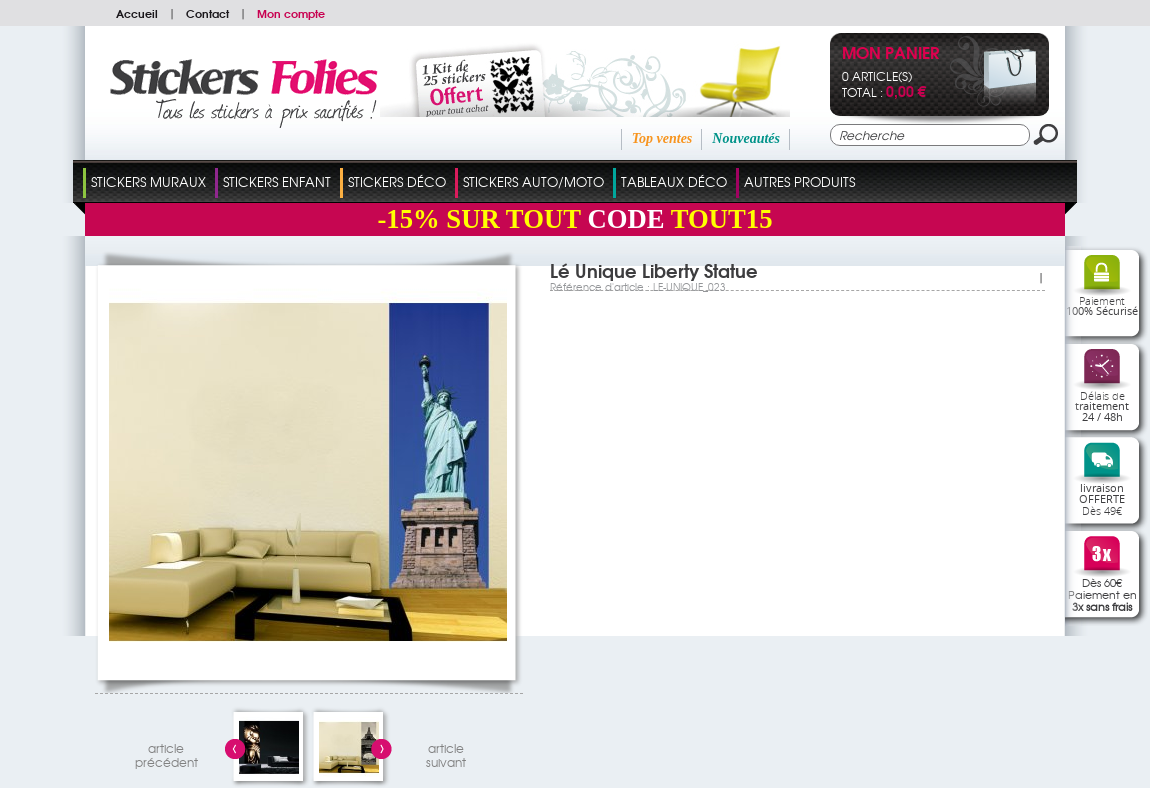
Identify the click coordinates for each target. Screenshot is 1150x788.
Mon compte (291, 13)
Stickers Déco (397, 181)
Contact (207, 13)
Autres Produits (799, 181)
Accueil (137, 13)
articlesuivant (446, 752)
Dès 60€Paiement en (1102, 594)
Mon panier (890, 54)
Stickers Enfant (277, 181)
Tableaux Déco (674, 181)
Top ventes (662, 138)
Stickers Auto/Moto (533, 181)
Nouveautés (746, 138)
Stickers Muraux (148, 181)
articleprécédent (166, 752)
